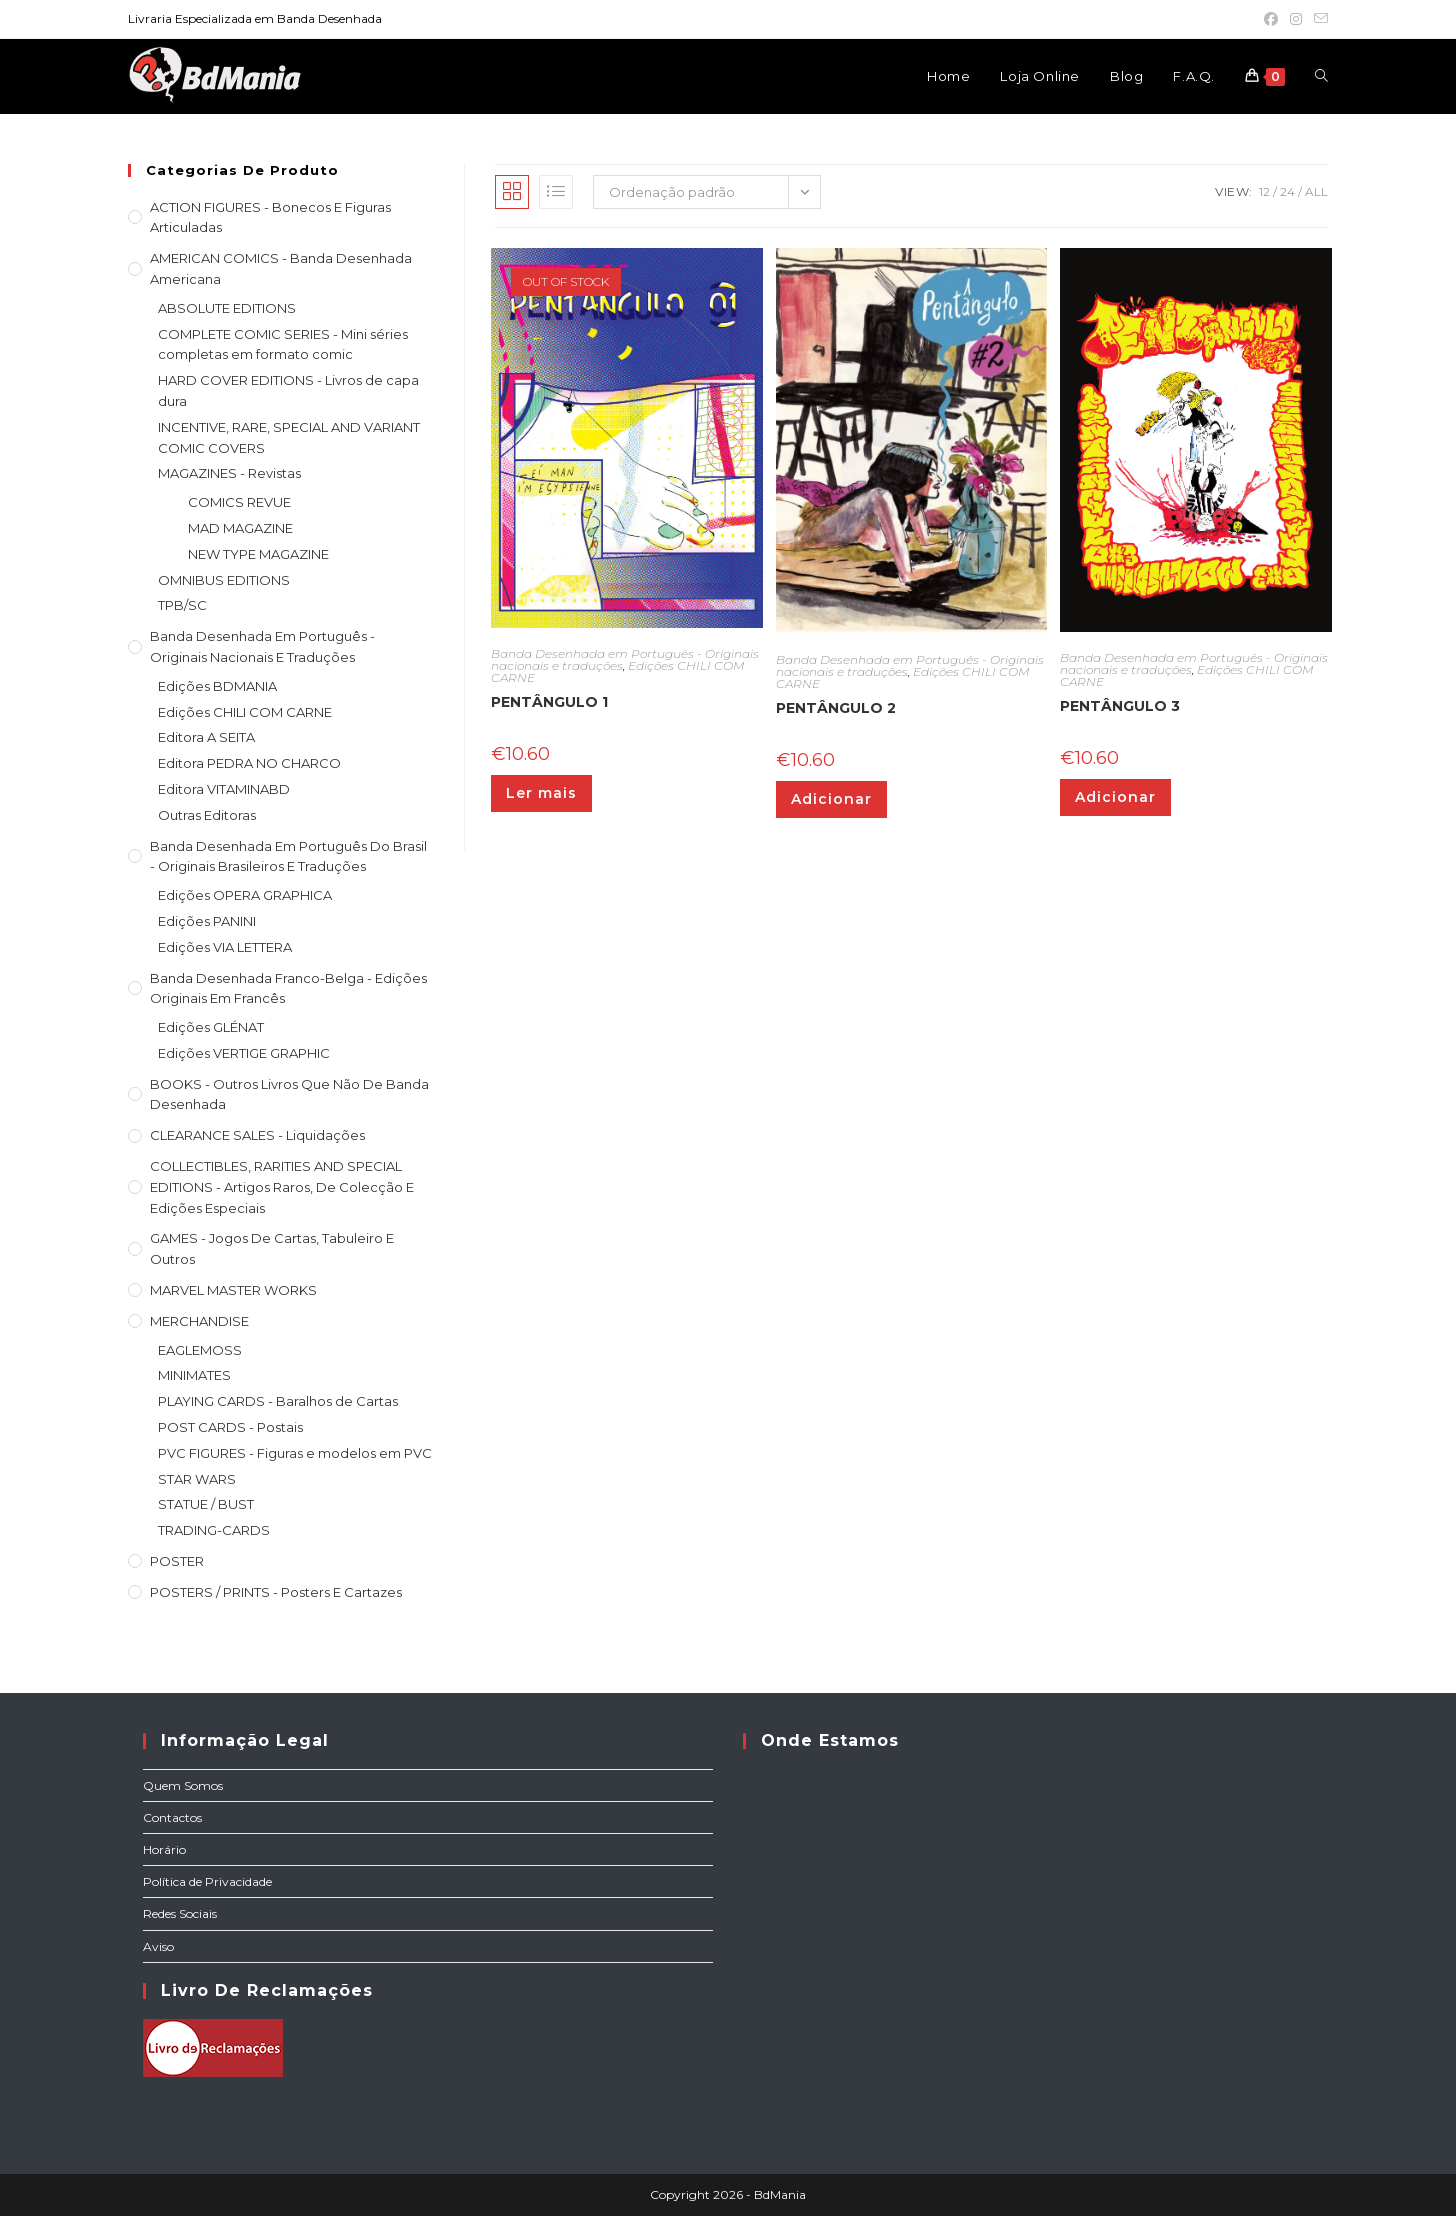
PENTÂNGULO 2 (836, 708)
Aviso (158, 1946)
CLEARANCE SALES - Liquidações (257, 1135)
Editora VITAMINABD (224, 789)
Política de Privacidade (207, 1881)
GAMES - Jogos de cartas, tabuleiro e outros (272, 1248)
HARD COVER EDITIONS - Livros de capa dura (288, 390)
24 (1287, 191)
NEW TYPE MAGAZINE (258, 554)
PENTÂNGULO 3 (1120, 706)
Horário (164, 1849)
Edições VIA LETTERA (225, 947)
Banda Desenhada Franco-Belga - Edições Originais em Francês (288, 988)
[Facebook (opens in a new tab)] (1271, 19)
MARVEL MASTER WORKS (233, 1290)
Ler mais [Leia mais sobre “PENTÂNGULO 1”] (541, 793)
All (1316, 191)
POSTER (177, 1561)
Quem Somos (183, 1785)
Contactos (172, 1817)
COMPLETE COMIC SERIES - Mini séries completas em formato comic (283, 344)
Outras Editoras (207, 815)
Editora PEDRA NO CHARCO (249, 763)
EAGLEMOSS (200, 1350)
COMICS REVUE (239, 502)
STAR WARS (197, 1479)
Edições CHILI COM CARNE (245, 712)
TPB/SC (182, 605)
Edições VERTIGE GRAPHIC (244, 1053)
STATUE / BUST (206, 1504)
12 (1264, 191)
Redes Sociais (180, 1913)
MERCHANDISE (199, 1321)
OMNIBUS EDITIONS (224, 580)
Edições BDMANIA (217, 686)
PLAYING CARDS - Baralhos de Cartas (278, 1401)
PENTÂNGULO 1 (549, 702)
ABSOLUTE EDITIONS (227, 308)
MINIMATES (194, 1375)
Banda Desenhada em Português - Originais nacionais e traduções (262, 646)
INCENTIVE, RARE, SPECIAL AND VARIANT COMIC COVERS (289, 437)
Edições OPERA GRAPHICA (245, 895)
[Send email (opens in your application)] (1318, 19)
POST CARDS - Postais (230, 1427)
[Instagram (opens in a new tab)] (1296, 19)
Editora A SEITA (206, 737)
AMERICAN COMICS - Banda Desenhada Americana (281, 268)
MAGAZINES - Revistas (229, 473)
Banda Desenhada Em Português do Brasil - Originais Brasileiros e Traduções (288, 856)
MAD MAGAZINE (240, 528)
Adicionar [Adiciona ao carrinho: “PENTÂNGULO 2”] (831, 799)
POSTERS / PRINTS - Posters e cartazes (276, 1592)
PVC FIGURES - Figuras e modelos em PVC (295, 1453)
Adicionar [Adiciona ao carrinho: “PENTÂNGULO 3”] (1115, 797)
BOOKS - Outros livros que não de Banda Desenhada (289, 1094)
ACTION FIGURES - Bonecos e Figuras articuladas (270, 217)
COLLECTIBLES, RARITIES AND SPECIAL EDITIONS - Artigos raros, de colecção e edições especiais (282, 1187)
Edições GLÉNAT (211, 1027)
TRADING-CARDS (214, 1530)
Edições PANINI (207, 921)
